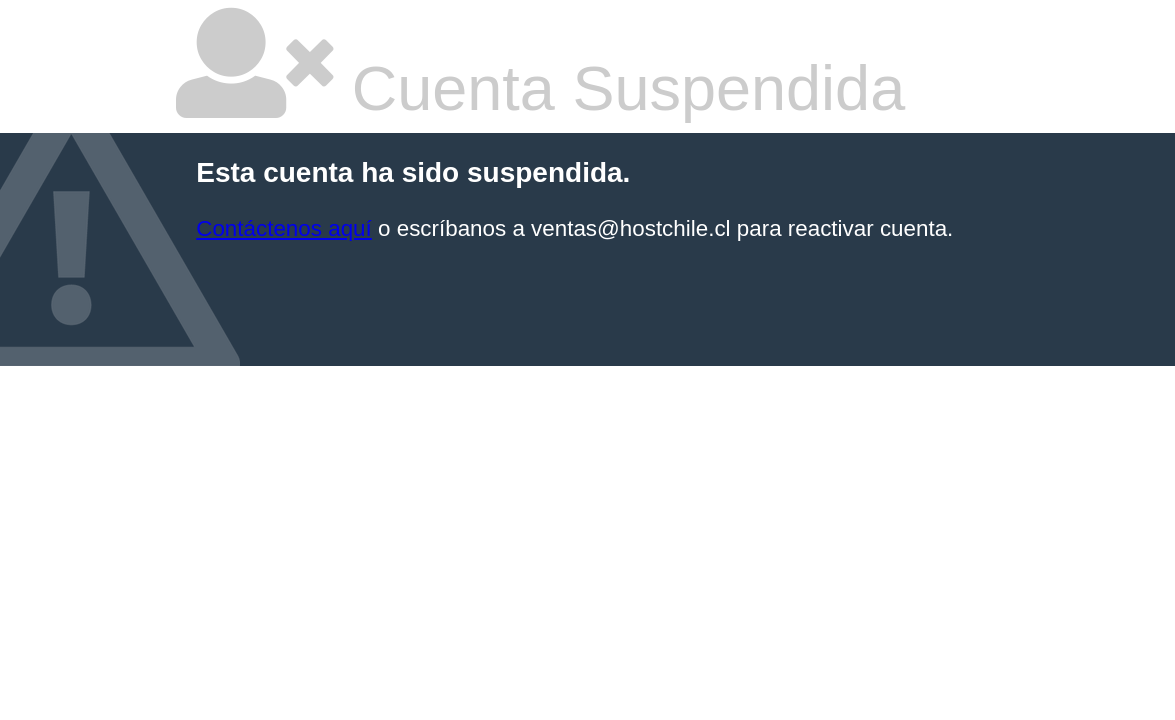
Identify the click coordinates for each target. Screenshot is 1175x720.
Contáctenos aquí (284, 228)
